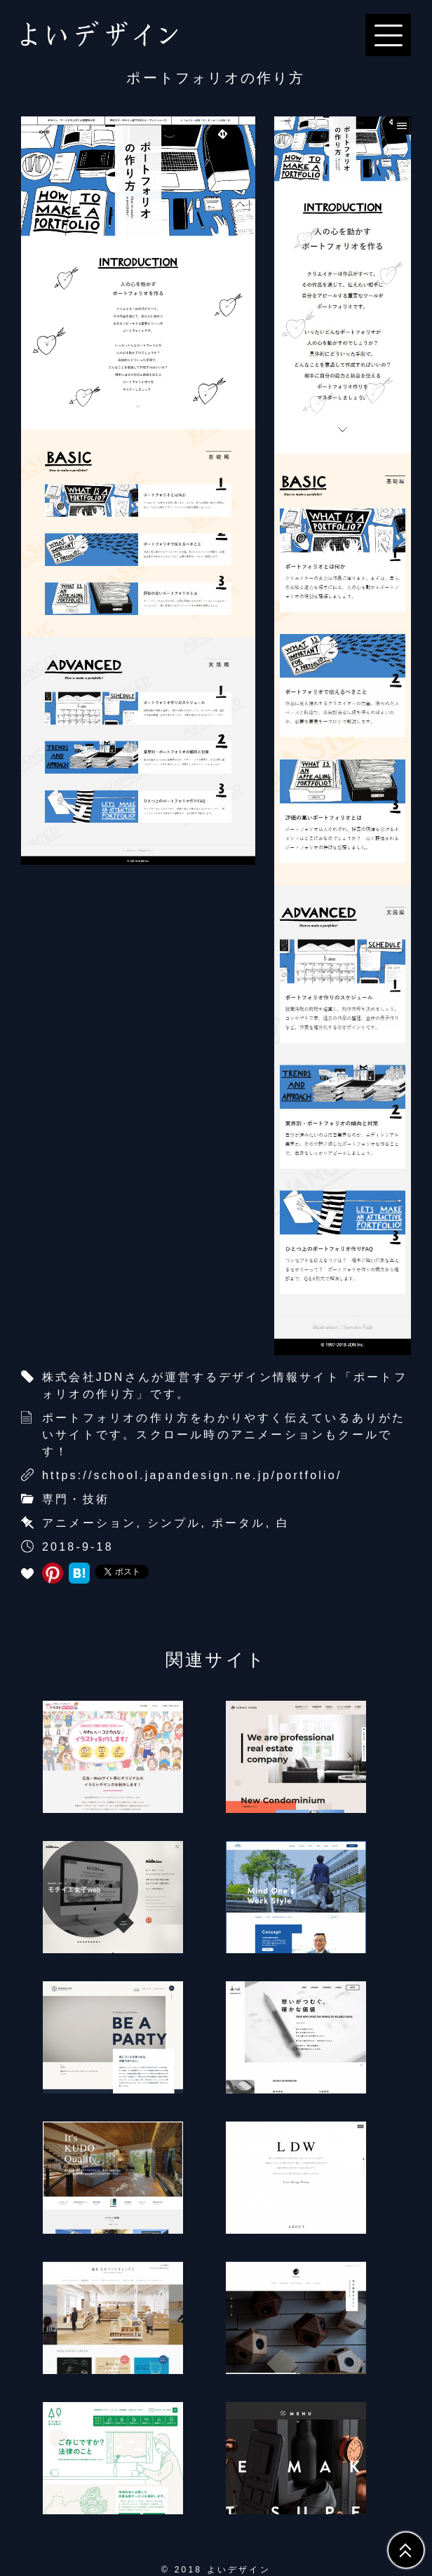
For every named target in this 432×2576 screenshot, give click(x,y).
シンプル (174, 1523)
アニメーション (89, 1523)
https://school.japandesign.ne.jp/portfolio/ (192, 1475)
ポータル (239, 1523)
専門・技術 (75, 1499)
